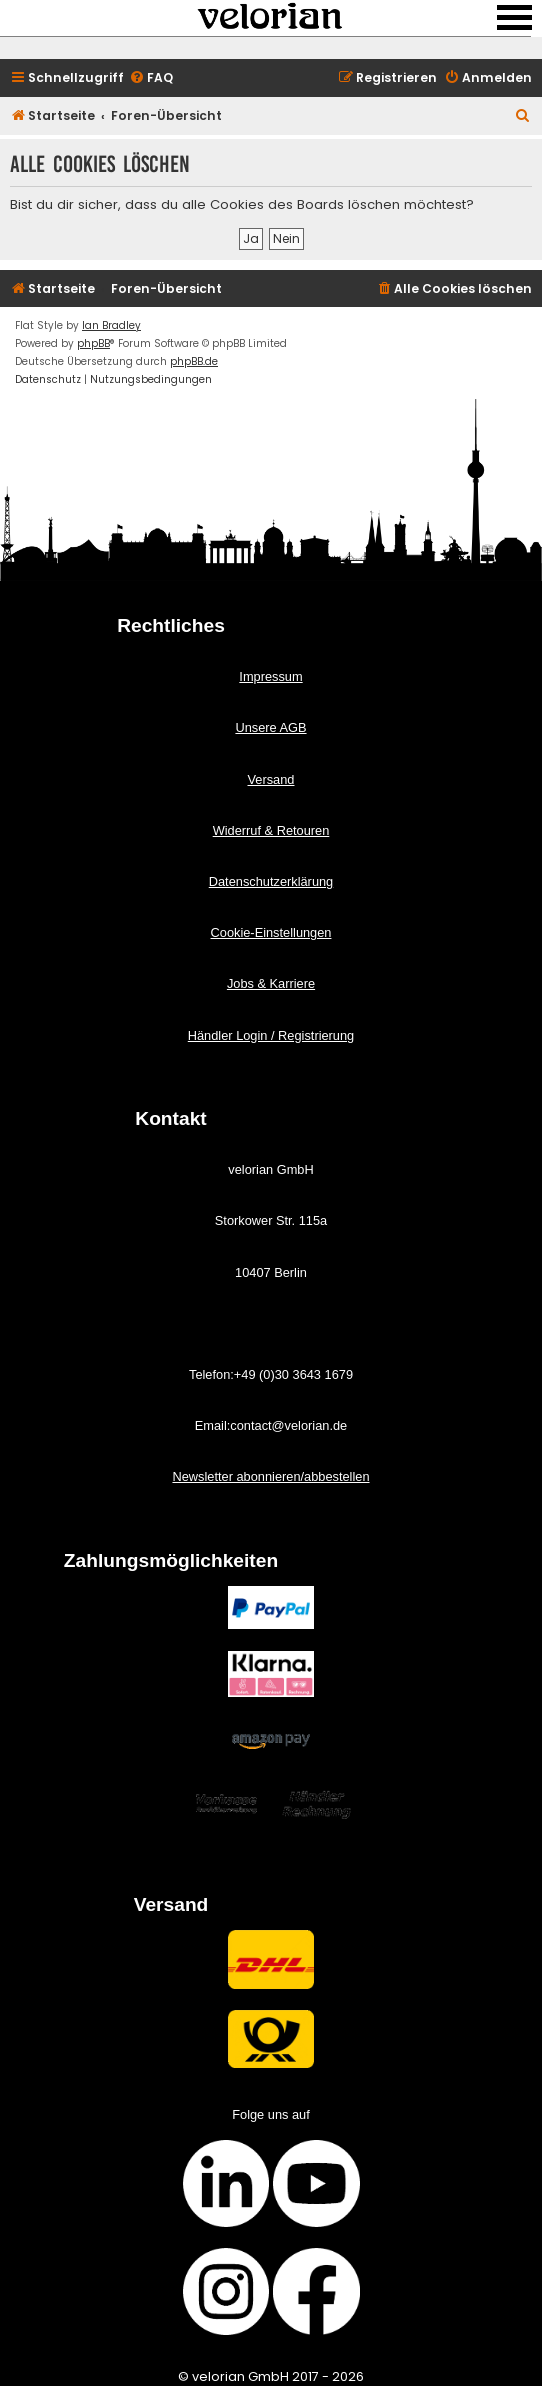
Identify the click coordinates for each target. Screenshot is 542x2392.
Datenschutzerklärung (271, 881)
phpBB (93, 343)
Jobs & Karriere (271, 983)
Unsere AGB (270, 727)
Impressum (270, 676)
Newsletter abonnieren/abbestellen (270, 1476)
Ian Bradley (111, 325)
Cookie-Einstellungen (271, 932)
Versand (271, 779)
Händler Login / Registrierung (271, 1035)
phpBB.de (194, 361)
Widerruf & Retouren (271, 830)
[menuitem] (151, 78)
